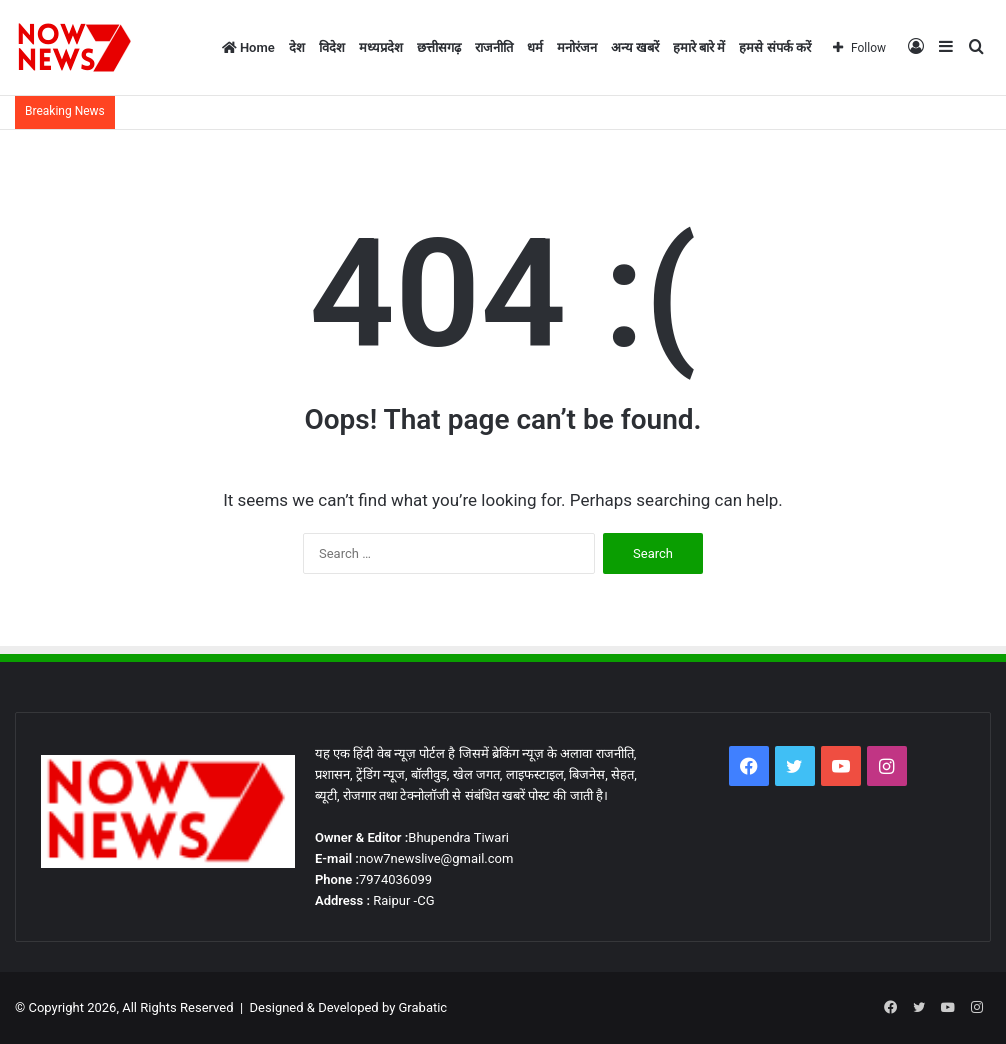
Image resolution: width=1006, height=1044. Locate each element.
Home (248, 47)
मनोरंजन (577, 47)
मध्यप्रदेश (381, 47)
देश (297, 47)
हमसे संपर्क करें (774, 47)
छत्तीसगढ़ (439, 47)
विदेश (332, 47)
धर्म (535, 47)
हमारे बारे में (699, 47)
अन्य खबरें (635, 47)
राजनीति (494, 47)
